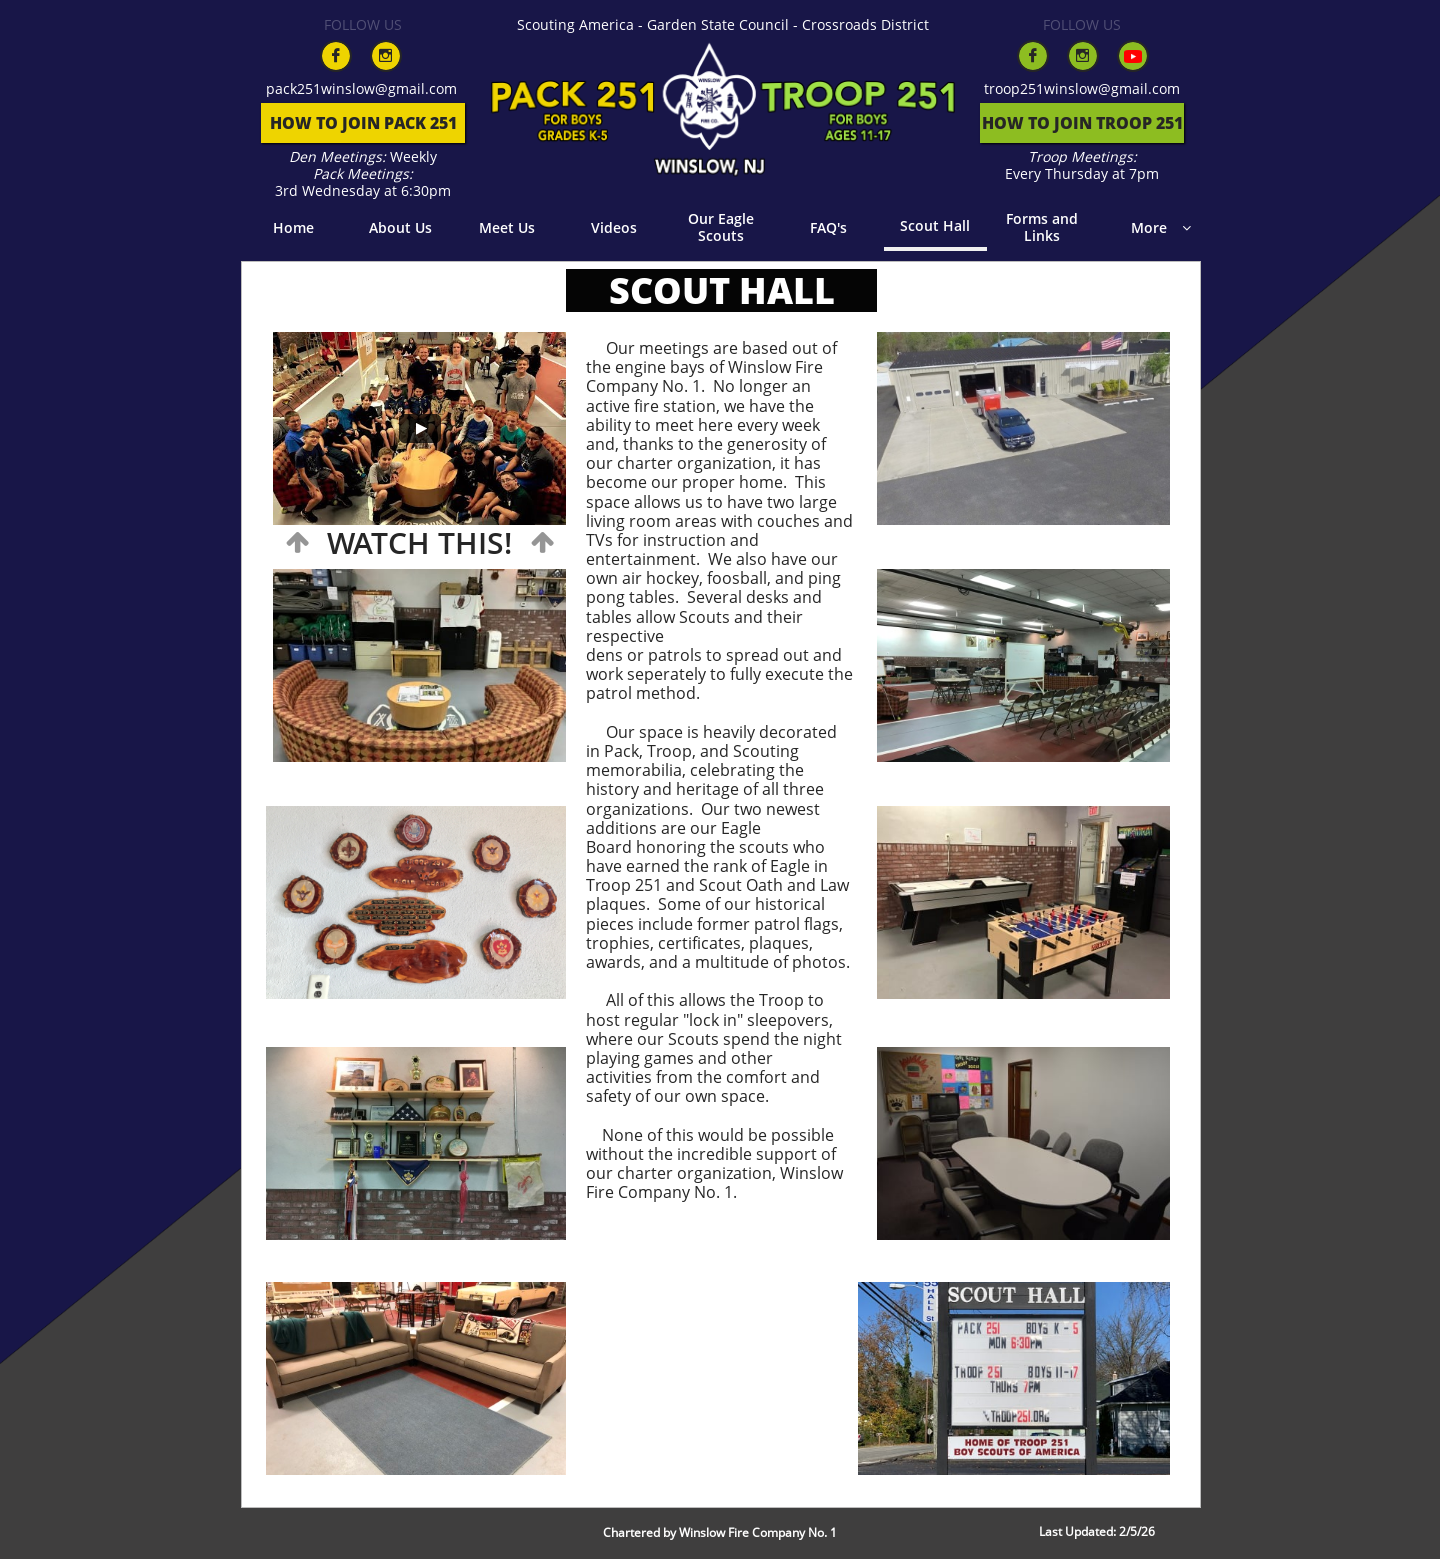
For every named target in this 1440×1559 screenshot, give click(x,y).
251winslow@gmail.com (377, 88)
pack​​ (281, 88)
